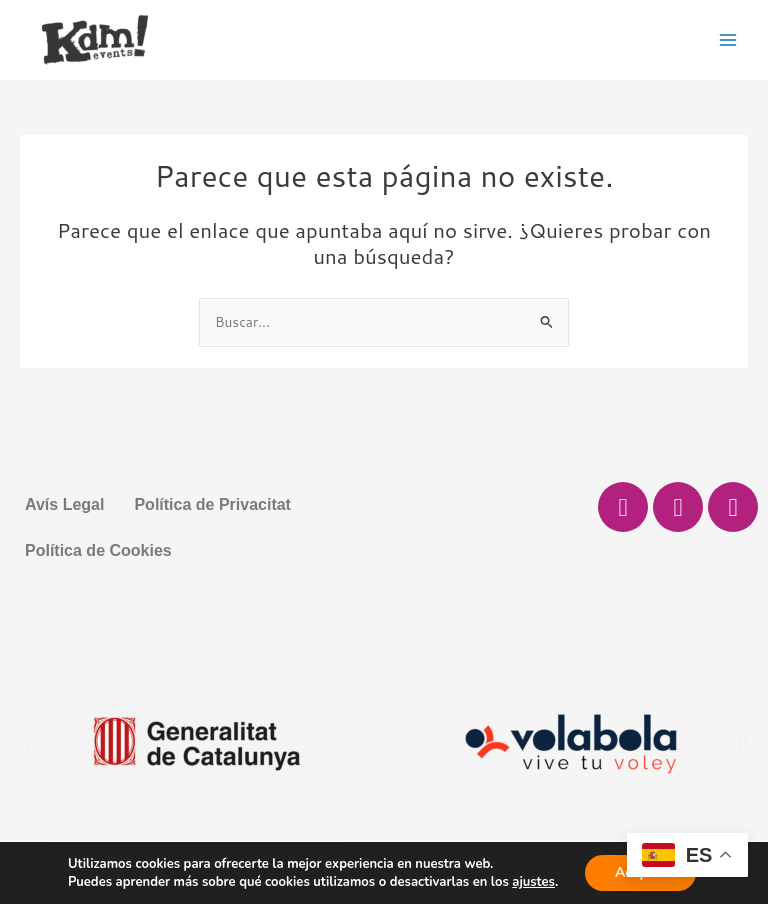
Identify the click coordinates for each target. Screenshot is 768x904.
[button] (24, 744)
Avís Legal (64, 504)
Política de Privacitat (212, 504)
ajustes (533, 882)
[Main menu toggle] (728, 39)
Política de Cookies (98, 550)
